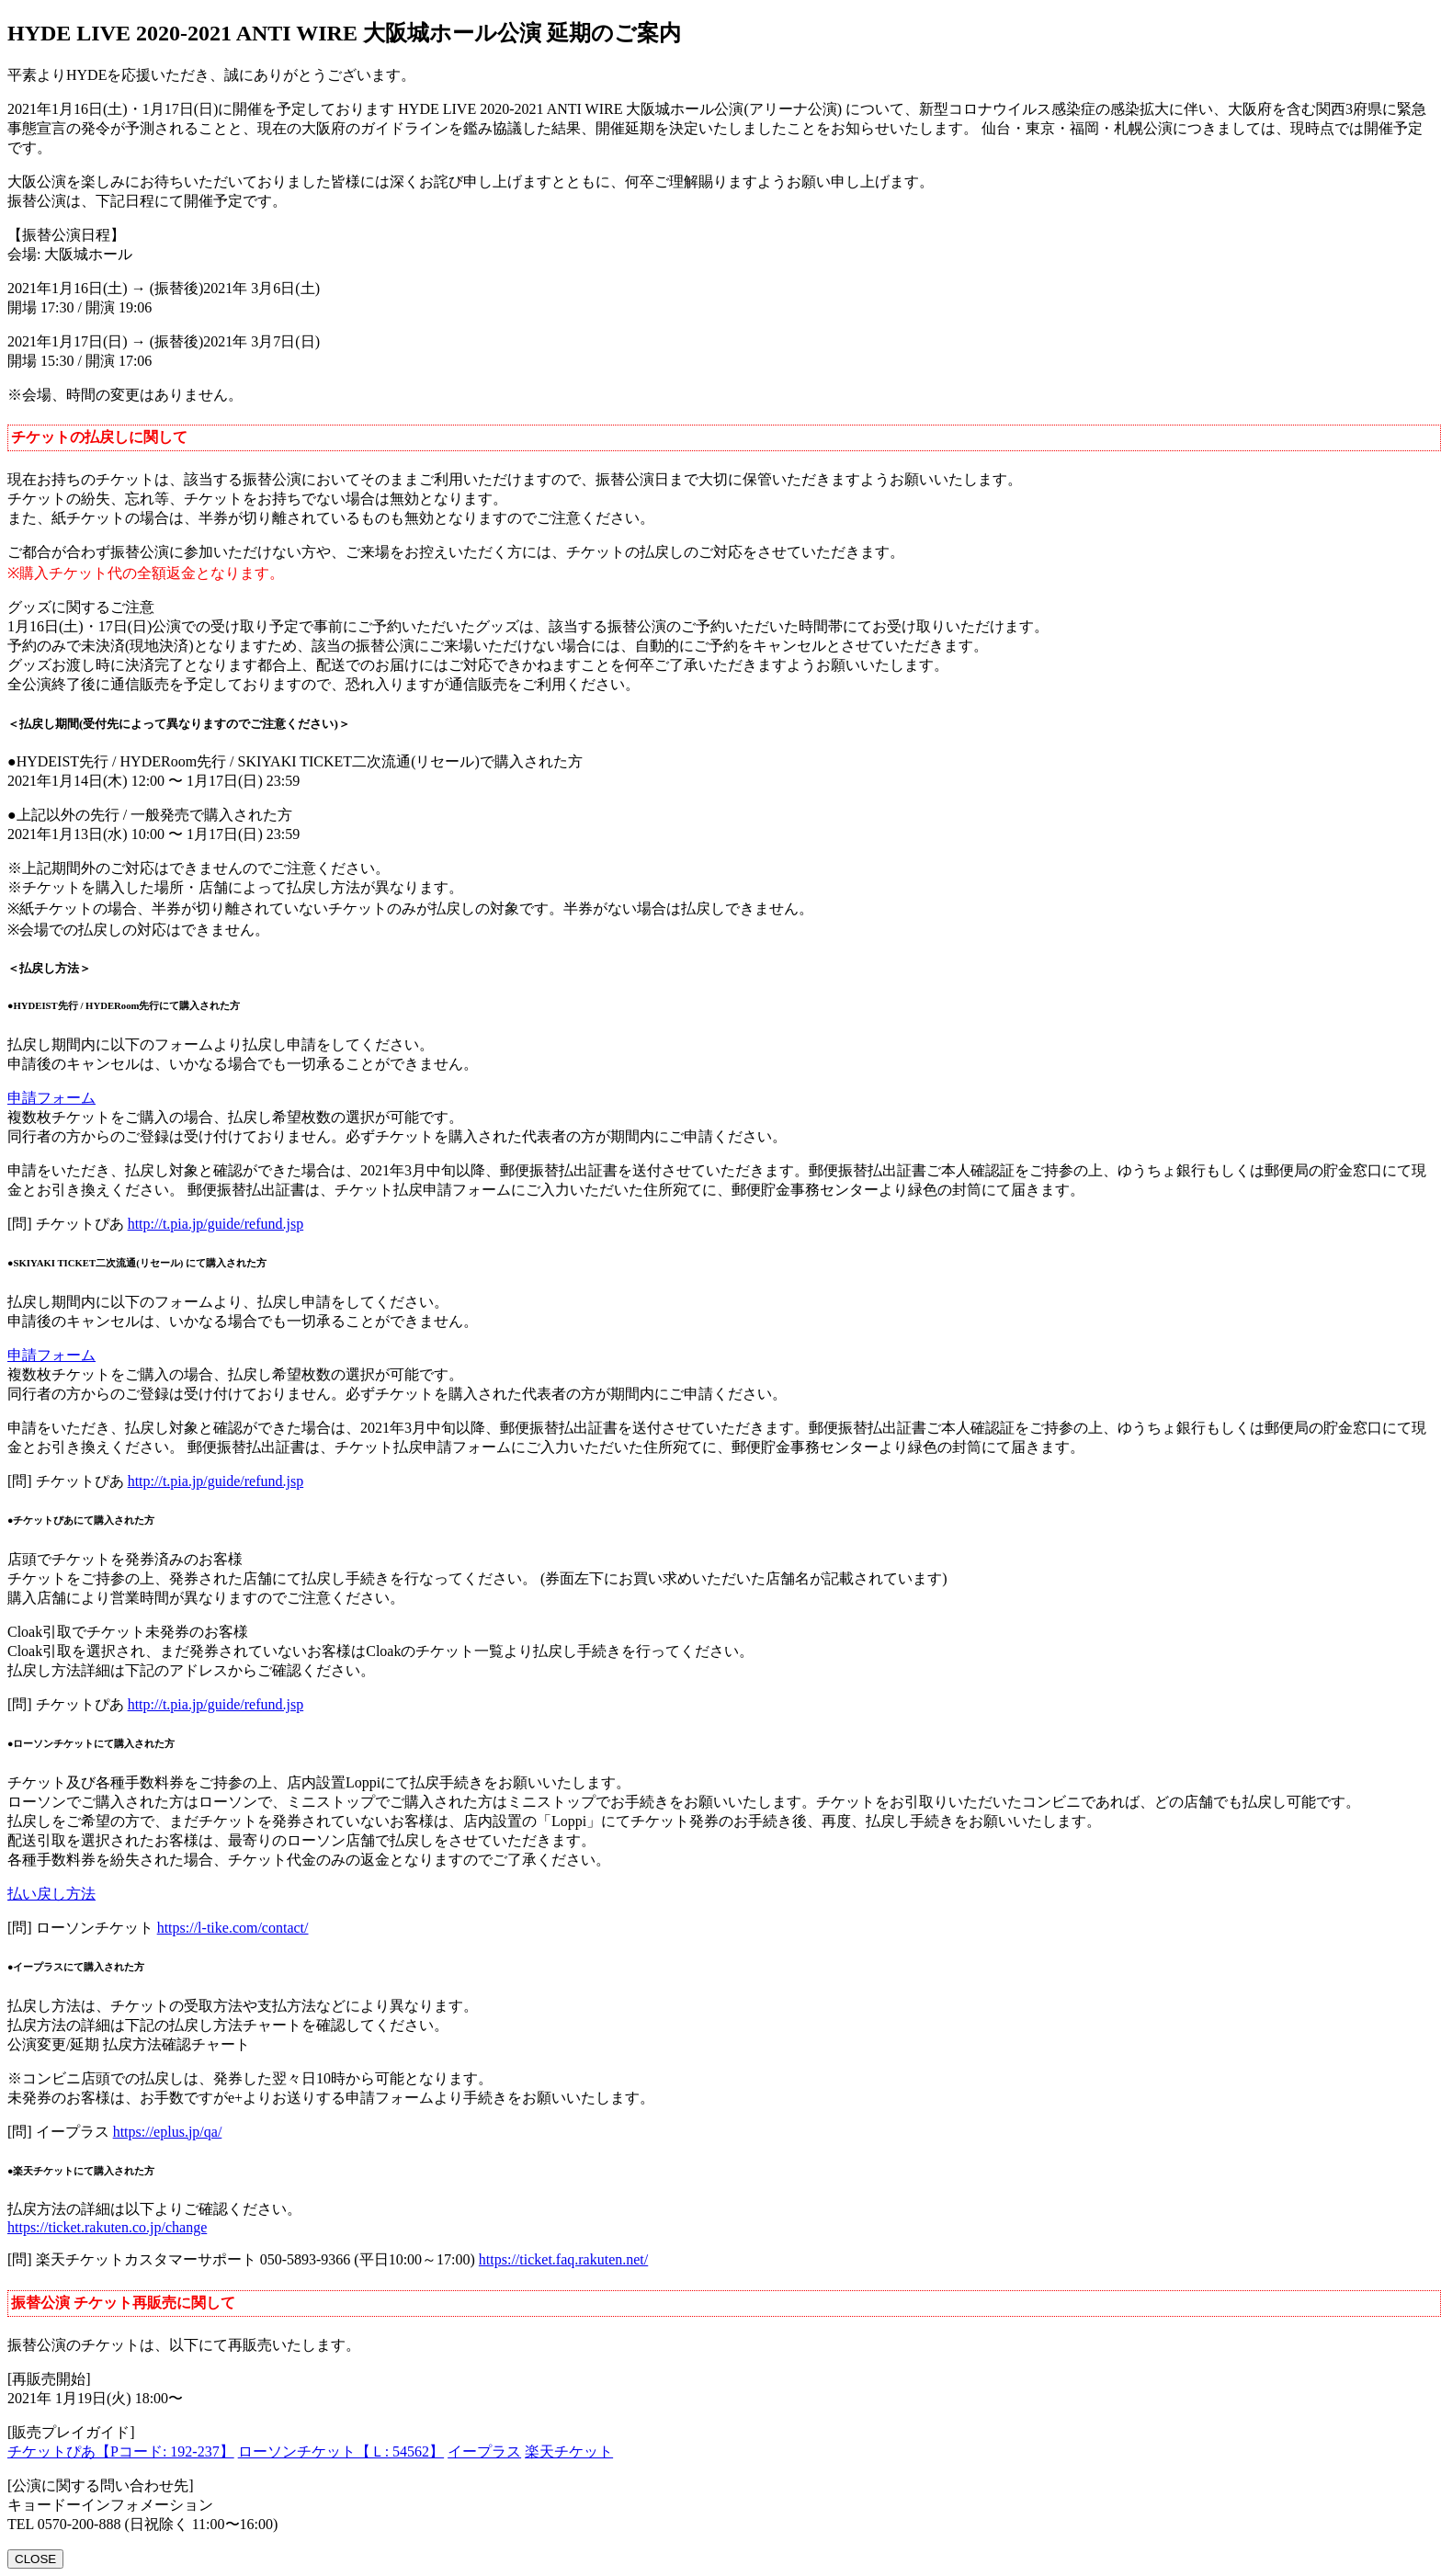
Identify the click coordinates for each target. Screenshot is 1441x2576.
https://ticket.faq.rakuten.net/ (563, 2259)
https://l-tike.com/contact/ (233, 1927)
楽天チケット (569, 2451)
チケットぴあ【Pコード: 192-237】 (120, 2451)
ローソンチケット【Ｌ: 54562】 (341, 2451)
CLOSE (35, 2559)
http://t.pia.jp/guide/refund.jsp (216, 1223)
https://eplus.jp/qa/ (167, 2131)
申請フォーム (51, 1098)
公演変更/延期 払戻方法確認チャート (128, 2044)
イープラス (484, 2451)
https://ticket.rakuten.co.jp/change (107, 2227)
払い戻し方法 (51, 1893)
